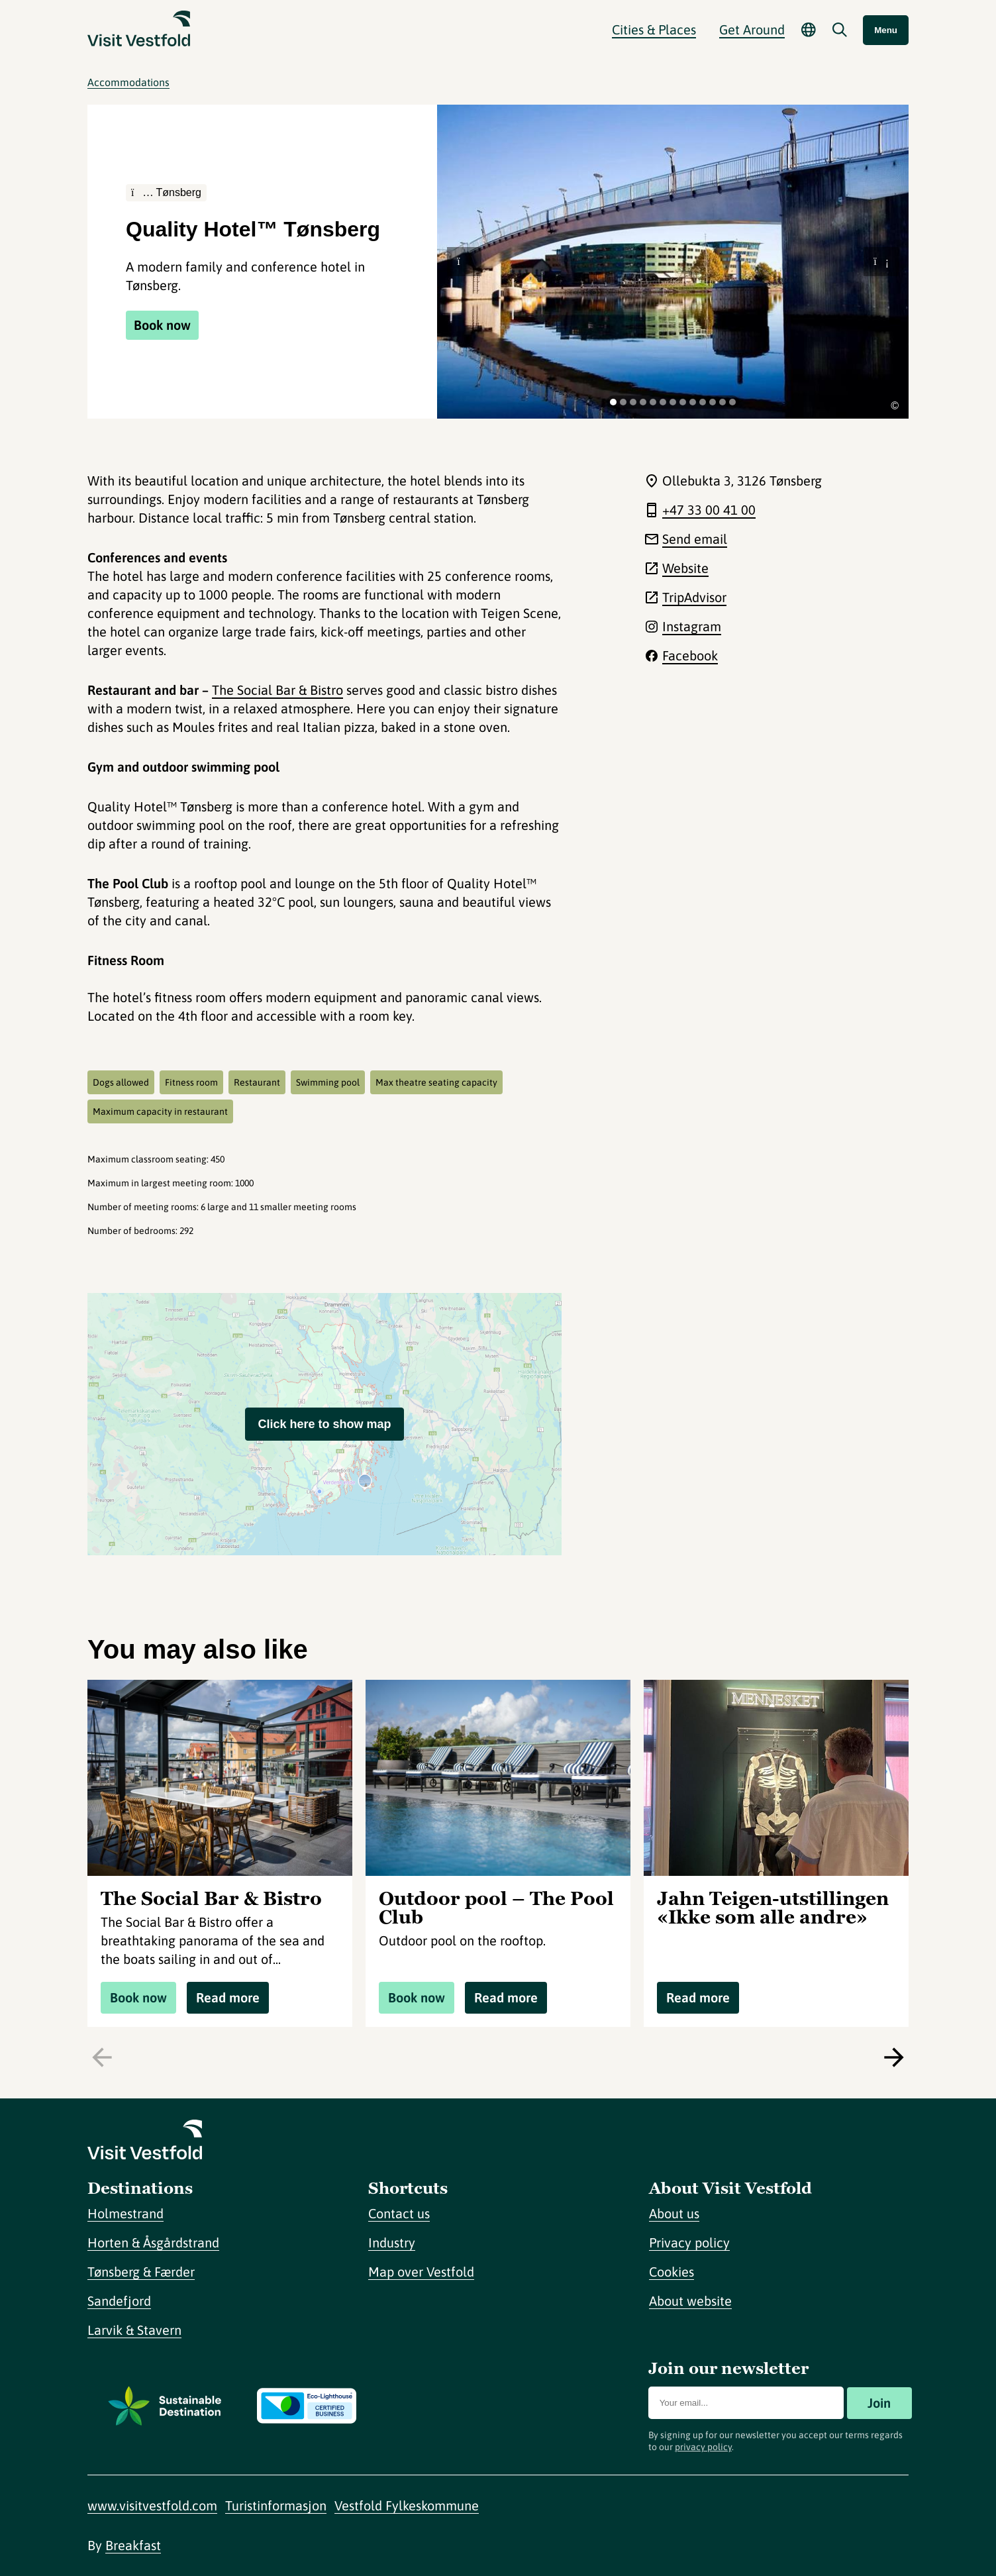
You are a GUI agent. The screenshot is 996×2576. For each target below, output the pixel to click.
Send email (694, 538)
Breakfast (133, 2545)
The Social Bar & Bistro (277, 689)
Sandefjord (119, 2300)
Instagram (691, 626)
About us (674, 2213)
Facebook (690, 655)
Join (879, 2402)
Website (685, 568)
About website (690, 2300)
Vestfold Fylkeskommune (406, 2505)
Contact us (399, 2213)
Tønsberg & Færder (141, 2271)
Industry (391, 2242)
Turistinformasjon (275, 2505)
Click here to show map (324, 1424)
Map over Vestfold (421, 2271)
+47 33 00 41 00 (709, 509)
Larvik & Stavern (134, 2330)
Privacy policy (689, 2242)
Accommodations (128, 82)
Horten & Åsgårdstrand (153, 2242)
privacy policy (703, 2447)
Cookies (671, 2271)
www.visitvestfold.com (152, 2505)
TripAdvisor (694, 597)
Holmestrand (125, 2213)
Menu (885, 30)
